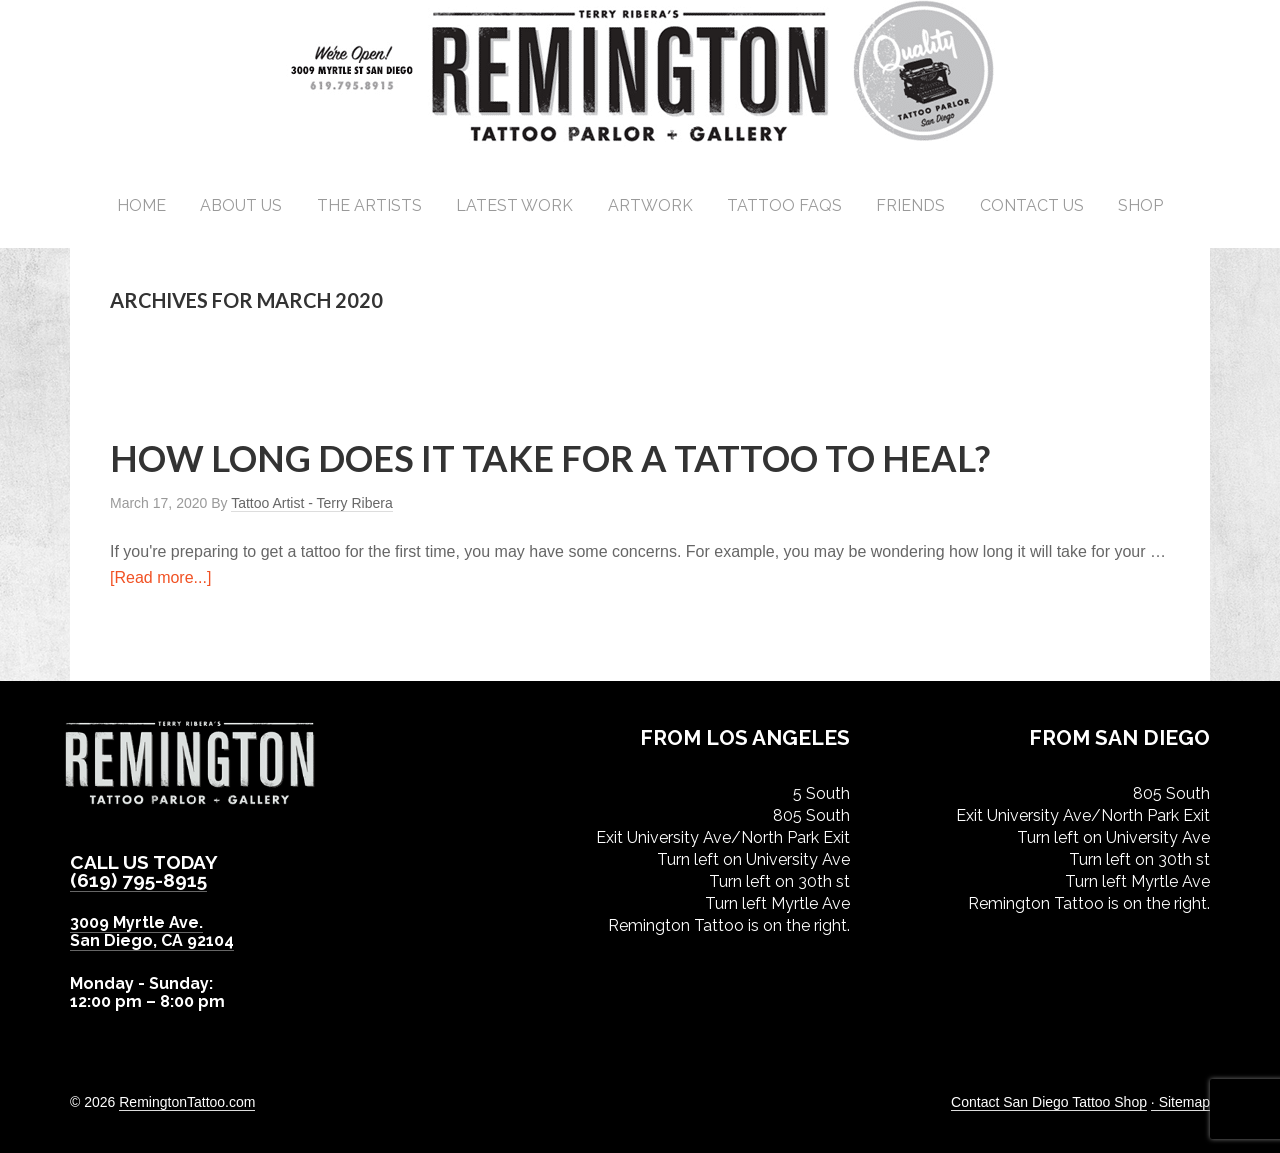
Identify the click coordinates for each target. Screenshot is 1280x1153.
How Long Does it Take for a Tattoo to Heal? (550, 458)
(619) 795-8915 (138, 880)
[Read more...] (160, 577)
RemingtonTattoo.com (187, 1102)
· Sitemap (1180, 1102)
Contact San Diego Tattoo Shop (1049, 1102)
